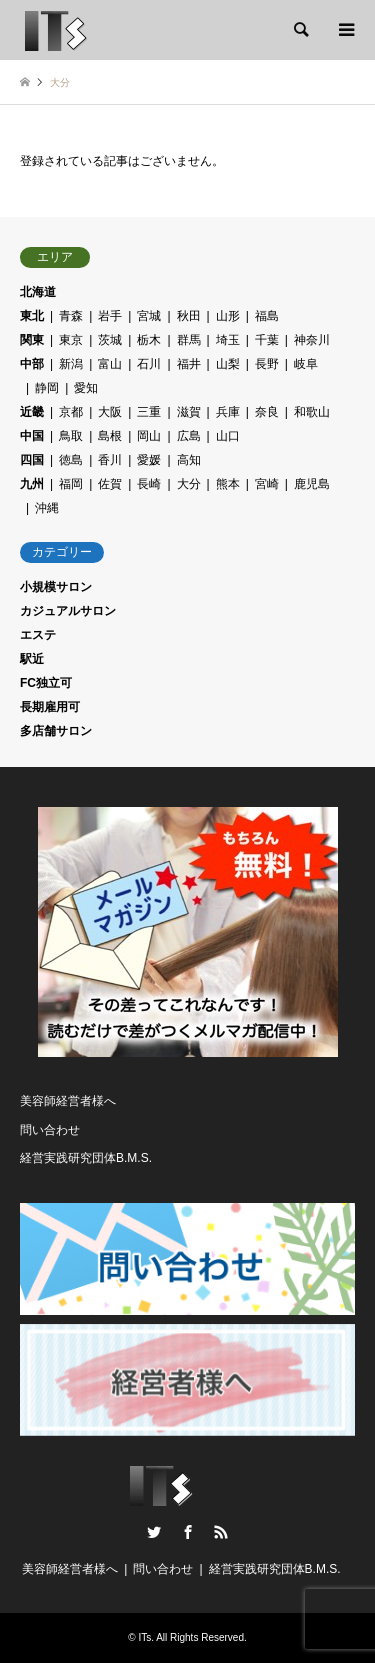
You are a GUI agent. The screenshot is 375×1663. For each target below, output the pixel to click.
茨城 (110, 340)
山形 (228, 316)
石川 (149, 364)
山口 (228, 436)
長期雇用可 (50, 707)
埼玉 (228, 340)
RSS (221, 1532)
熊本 (228, 484)
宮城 (149, 316)
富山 (110, 364)
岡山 (149, 436)
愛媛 (149, 460)
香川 (110, 460)
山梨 (228, 364)
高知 (189, 460)
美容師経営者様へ (68, 1101)
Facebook (188, 1532)
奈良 (267, 412)
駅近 (32, 659)
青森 (71, 316)
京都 (71, 412)
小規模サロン (56, 587)
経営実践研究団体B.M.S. (86, 1158)
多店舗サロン (56, 731)
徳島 (71, 460)
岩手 (110, 316)
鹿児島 (312, 484)
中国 (32, 436)
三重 (149, 412)
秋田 (189, 316)
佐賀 (110, 484)
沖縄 (47, 508)
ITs (144, 1637)
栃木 (149, 340)
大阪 (110, 412)
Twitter (154, 1532)
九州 (32, 484)
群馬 (189, 340)
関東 (32, 340)
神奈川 (312, 340)
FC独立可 (46, 683)
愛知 (86, 388)
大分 (189, 484)
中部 (32, 364)
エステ (38, 635)
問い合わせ (50, 1130)
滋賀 (189, 412)
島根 (110, 436)
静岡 (47, 388)
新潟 (71, 364)
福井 (189, 364)
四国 (32, 460)
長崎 (149, 484)
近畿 (32, 412)
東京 (71, 340)
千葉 (267, 340)
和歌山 (312, 412)
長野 (267, 364)
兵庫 (228, 412)
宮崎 (267, 484)
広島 (189, 436)
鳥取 (71, 436)
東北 (32, 316)
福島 (267, 316)
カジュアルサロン (68, 611)
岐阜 (306, 364)
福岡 (71, 484)
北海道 (38, 292)
